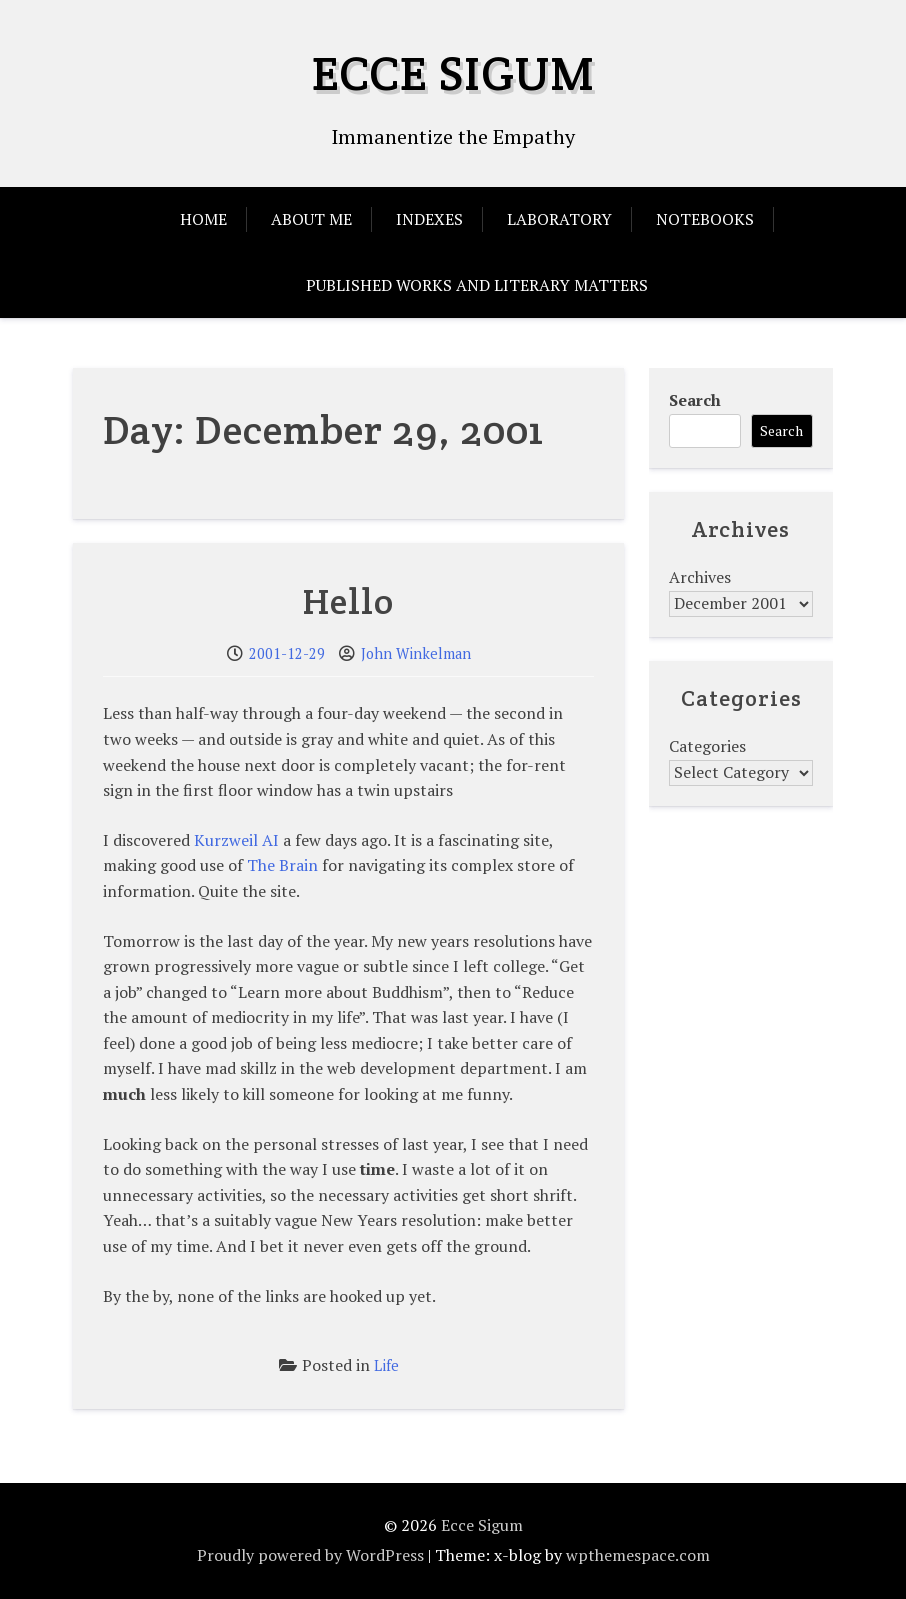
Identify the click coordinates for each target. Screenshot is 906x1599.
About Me (311, 219)
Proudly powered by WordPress (310, 1555)
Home (203, 219)
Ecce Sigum (453, 73)
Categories (707, 746)
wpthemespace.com (638, 1555)
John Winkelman (416, 653)
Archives (700, 577)
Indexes (429, 219)
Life (386, 1365)
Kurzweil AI (236, 840)
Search (695, 400)
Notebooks (705, 219)
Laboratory (559, 219)
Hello (348, 601)
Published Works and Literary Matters (477, 285)
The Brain (282, 865)
